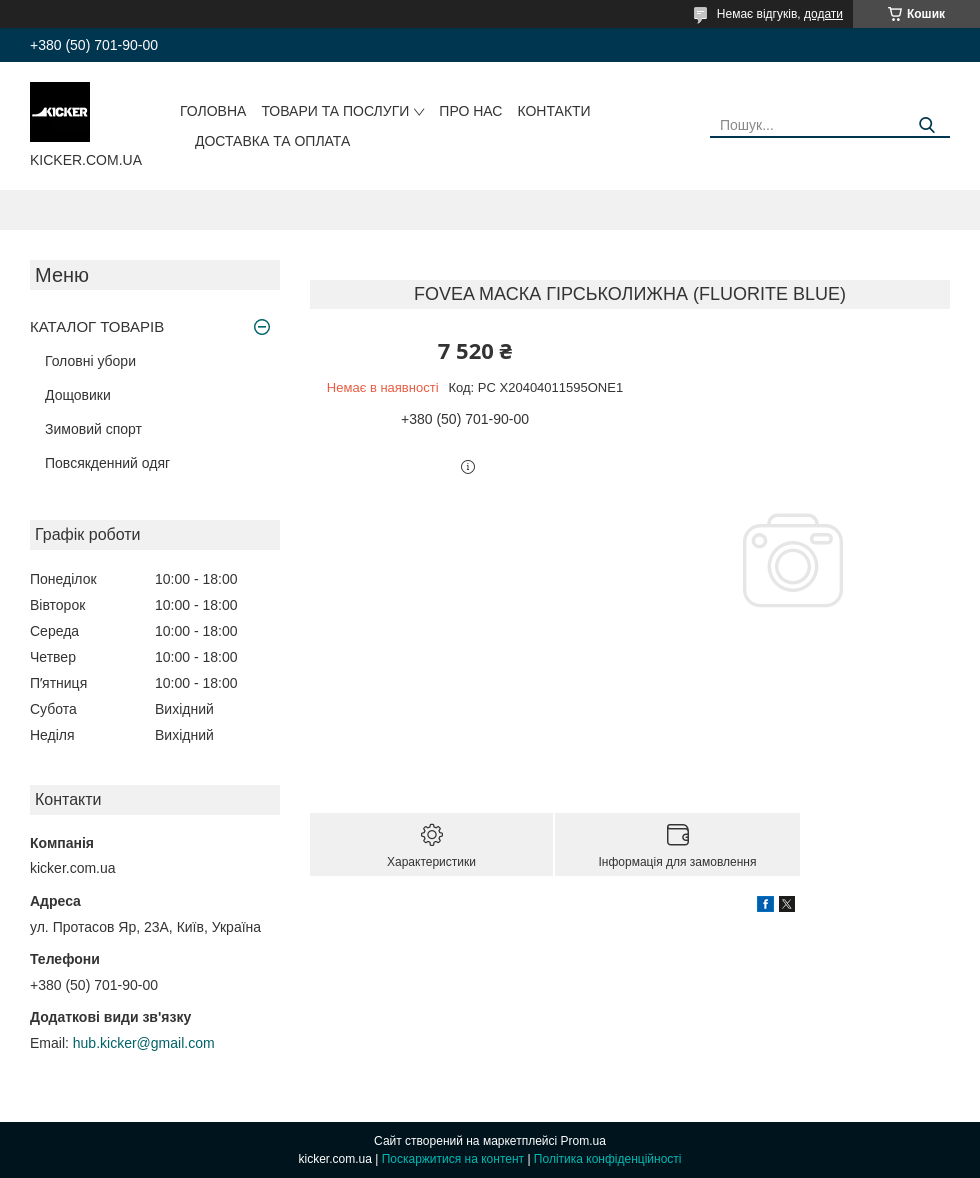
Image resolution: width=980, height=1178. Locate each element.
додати (823, 14)
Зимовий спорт (93, 429)
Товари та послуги (335, 111)
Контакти (553, 111)
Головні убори (90, 361)
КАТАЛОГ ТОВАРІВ (97, 326)
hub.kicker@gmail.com (144, 1043)
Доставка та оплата (272, 141)
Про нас (470, 111)
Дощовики (78, 395)
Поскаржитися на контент (453, 1159)
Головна (213, 111)
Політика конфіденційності (608, 1159)
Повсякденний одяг (107, 463)
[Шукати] (927, 125)
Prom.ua (583, 1141)
